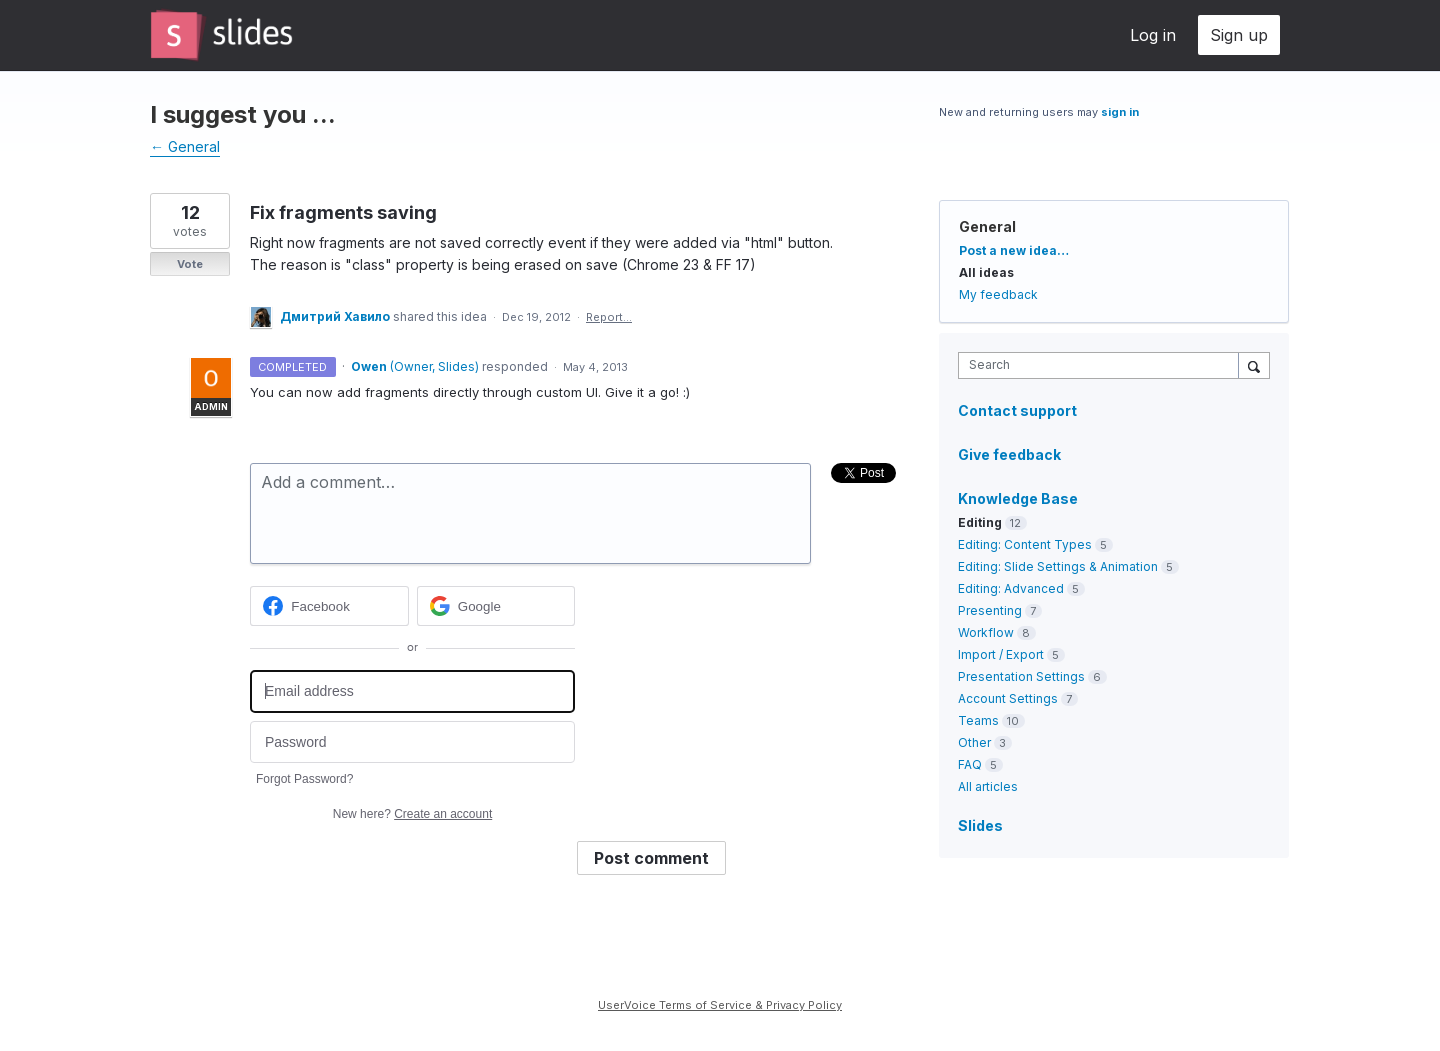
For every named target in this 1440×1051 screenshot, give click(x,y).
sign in (1120, 112)
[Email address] (412, 691)
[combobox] (1103, 365)
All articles (988, 786)
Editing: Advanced (1011, 588)
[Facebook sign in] (329, 606)
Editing (980, 522)
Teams (978, 720)
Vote (190, 264)
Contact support (1017, 411)
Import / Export (1001, 654)
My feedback (998, 294)
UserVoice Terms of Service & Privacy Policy (720, 1005)
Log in (1153, 35)
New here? (412, 814)
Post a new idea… (1014, 250)
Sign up (1239, 35)
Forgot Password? (304, 779)
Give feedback (1009, 454)
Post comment (651, 858)
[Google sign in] (496, 606)
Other (974, 742)
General (987, 226)
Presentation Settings (1021, 676)
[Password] (412, 742)
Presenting (990, 610)
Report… (609, 317)
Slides (980, 825)
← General (185, 146)
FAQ (970, 764)
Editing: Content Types (1025, 544)
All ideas (986, 272)
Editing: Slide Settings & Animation (1058, 566)
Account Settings (1008, 698)
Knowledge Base (1018, 498)
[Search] (1254, 365)
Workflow (986, 632)
